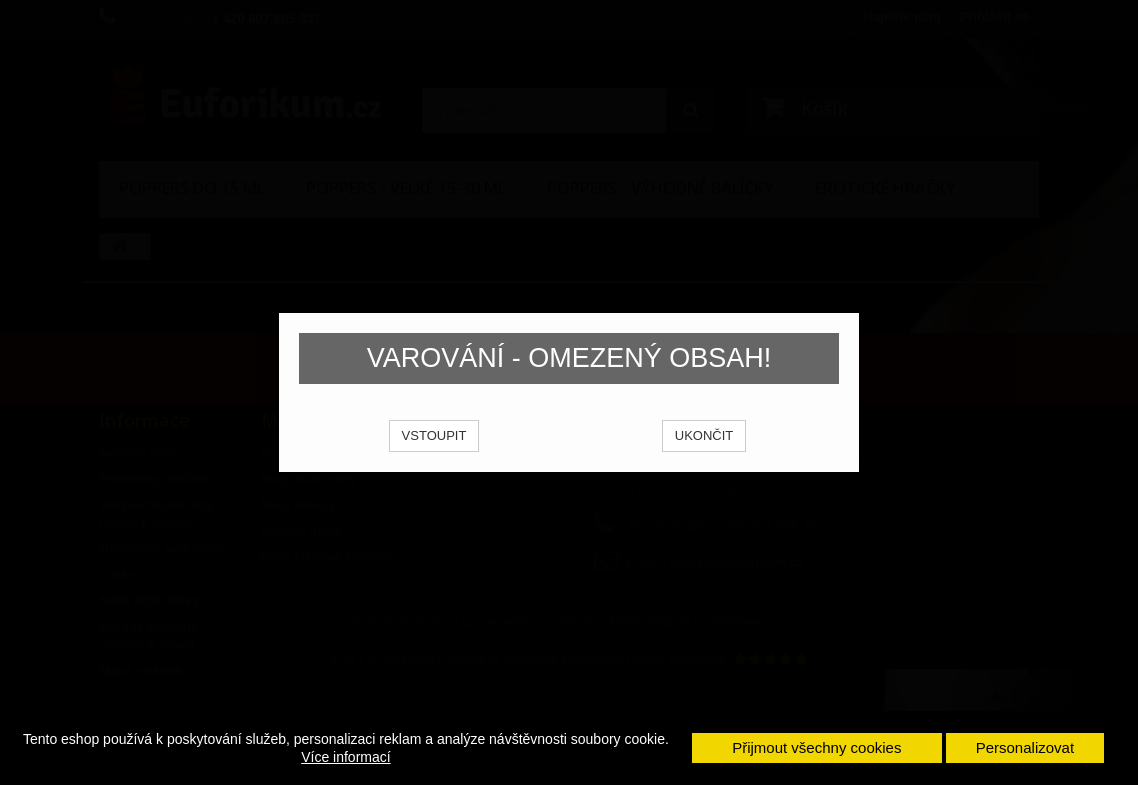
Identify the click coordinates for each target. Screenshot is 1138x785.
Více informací (345, 757)
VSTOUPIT (434, 461)
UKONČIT (704, 461)
